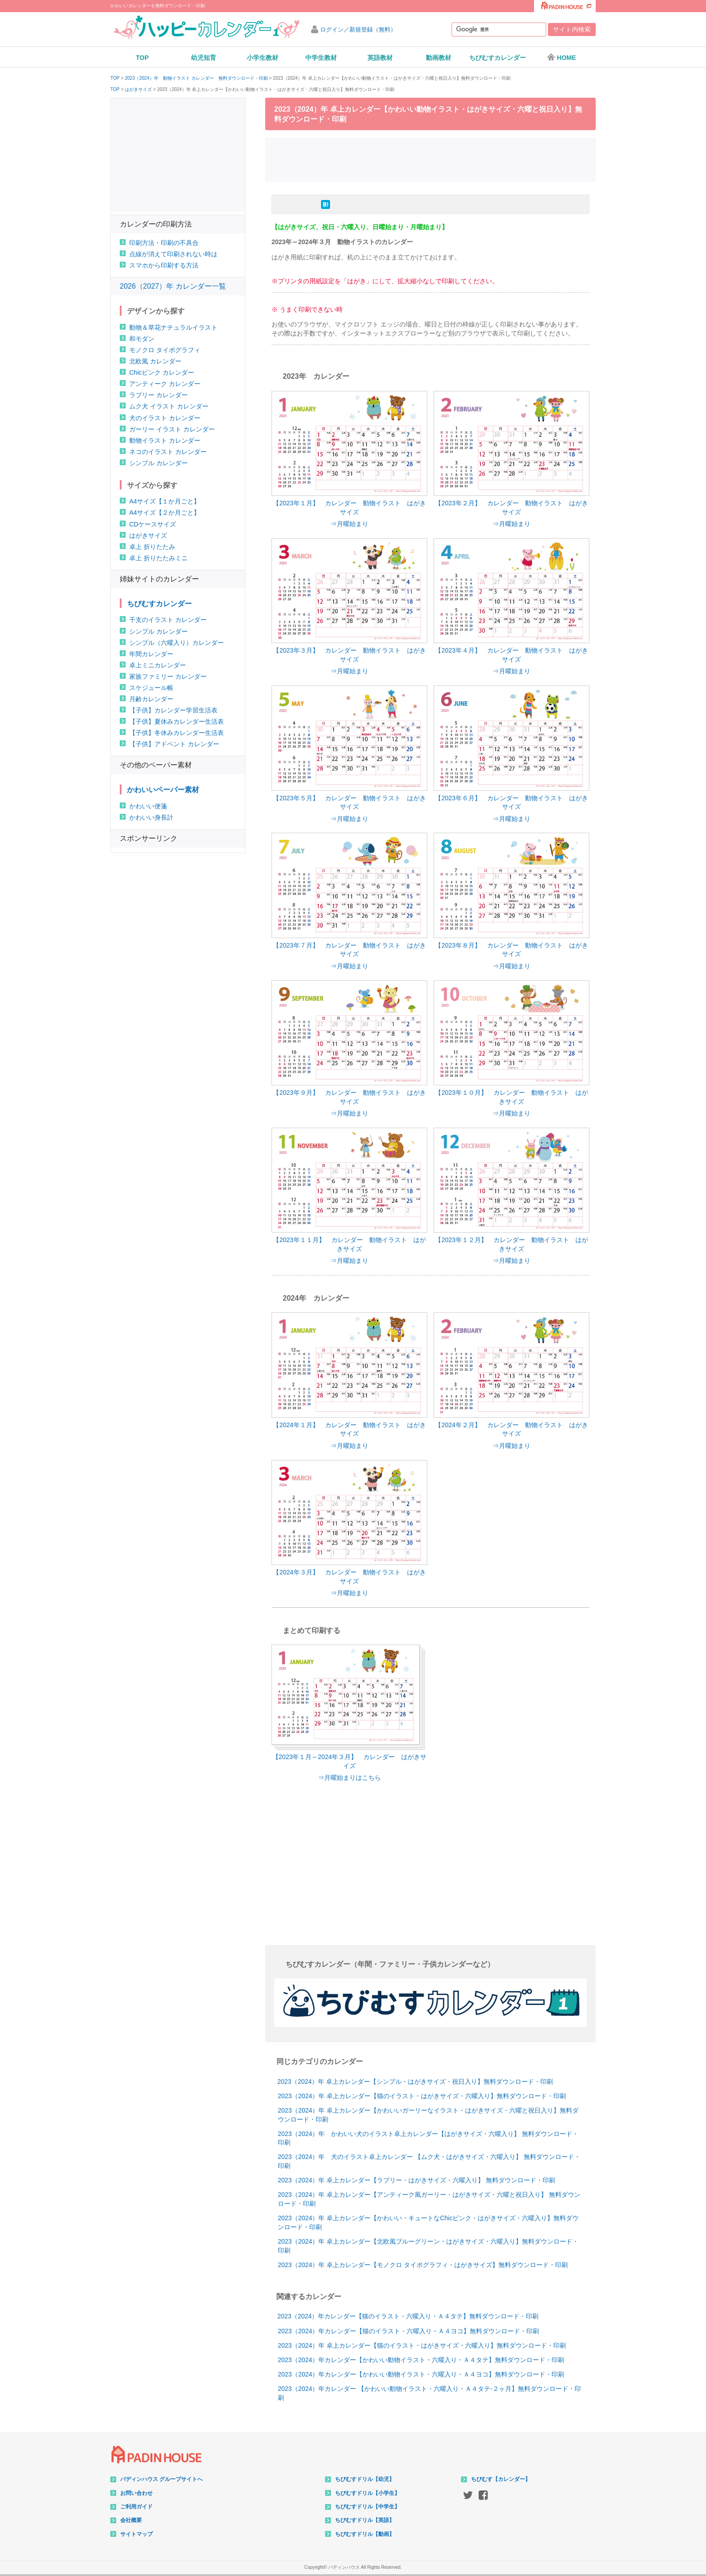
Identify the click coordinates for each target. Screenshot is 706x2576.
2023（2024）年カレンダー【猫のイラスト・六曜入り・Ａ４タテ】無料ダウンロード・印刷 (408, 2316)
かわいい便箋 (148, 806)
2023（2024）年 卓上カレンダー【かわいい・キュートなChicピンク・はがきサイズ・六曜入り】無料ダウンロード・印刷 (428, 2222)
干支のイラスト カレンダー (168, 619)
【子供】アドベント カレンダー (174, 744)
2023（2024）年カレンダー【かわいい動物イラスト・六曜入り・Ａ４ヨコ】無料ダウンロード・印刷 (421, 2374)
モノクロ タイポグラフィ (164, 350)
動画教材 (438, 57)
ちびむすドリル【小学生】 (367, 2493)
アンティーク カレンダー (164, 383)
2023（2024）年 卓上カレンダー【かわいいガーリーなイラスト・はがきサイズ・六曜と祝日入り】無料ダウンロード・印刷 (428, 2115)
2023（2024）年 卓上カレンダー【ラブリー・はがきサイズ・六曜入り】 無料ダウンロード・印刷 (416, 2180)
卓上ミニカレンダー (157, 665)
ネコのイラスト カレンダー (168, 451)
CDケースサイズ (152, 524)
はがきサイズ (138, 89)
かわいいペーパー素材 (163, 790)
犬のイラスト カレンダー (164, 418)
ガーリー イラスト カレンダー (172, 429)
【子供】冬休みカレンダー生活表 (176, 732)
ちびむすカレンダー (497, 57)
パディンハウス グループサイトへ (161, 2479)
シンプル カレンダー (158, 463)
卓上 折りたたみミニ (158, 558)
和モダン (141, 338)
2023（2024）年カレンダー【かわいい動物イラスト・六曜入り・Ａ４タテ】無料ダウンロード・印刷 (421, 2359)
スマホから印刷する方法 (164, 265)
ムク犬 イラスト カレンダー (168, 406)
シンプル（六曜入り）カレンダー (176, 642)
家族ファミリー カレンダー (168, 676)
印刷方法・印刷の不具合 (164, 242)
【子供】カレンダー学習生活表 (173, 710)
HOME (561, 57)
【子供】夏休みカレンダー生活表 (176, 721)
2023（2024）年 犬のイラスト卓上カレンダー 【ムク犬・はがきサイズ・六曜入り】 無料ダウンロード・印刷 (429, 2161)
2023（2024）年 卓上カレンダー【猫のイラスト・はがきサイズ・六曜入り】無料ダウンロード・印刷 (422, 2096)
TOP (142, 57)
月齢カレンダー (151, 699)
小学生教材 (262, 57)
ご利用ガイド (136, 2506)
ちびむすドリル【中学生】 (367, 2506)
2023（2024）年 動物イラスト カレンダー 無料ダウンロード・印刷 (196, 78)
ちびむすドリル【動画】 (364, 2534)
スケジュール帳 (151, 687)
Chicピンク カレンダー (161, 372)
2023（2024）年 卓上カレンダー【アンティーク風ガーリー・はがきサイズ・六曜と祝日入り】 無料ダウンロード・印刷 (429, 2199)
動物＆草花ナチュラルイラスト (173, 327)
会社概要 (131, 2520)
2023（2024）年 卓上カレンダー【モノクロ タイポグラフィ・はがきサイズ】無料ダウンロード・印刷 (423, 2264)
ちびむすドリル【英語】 (364, 2520)
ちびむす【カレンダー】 (500, 2479)
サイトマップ (136, 2534)
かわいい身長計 (151, 817)
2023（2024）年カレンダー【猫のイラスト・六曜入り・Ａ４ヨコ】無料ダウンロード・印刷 (408, 2331)
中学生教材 (321, 57)
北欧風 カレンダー (155, 361)
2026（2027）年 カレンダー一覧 (173, 286)
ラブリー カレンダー (158, 395)
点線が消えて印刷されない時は (173, 254)
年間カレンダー (151, 654)
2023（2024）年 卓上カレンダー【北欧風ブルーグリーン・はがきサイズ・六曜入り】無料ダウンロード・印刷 (428, 2246)
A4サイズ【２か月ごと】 (164, 512)
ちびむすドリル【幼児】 (364, 2479)
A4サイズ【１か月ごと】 (164, 501)
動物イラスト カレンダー (164, 440)
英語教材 (380, 57)
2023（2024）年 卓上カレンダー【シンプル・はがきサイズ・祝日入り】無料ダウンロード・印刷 (415, 2081)
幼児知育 (203, 57)
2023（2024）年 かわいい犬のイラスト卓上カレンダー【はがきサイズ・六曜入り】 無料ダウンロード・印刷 (428, 2138)
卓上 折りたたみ (152, 546)
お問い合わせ (136, 2493)
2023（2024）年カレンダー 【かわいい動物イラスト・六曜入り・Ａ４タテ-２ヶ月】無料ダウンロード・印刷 (429, 2393)
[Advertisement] (430, 158)
